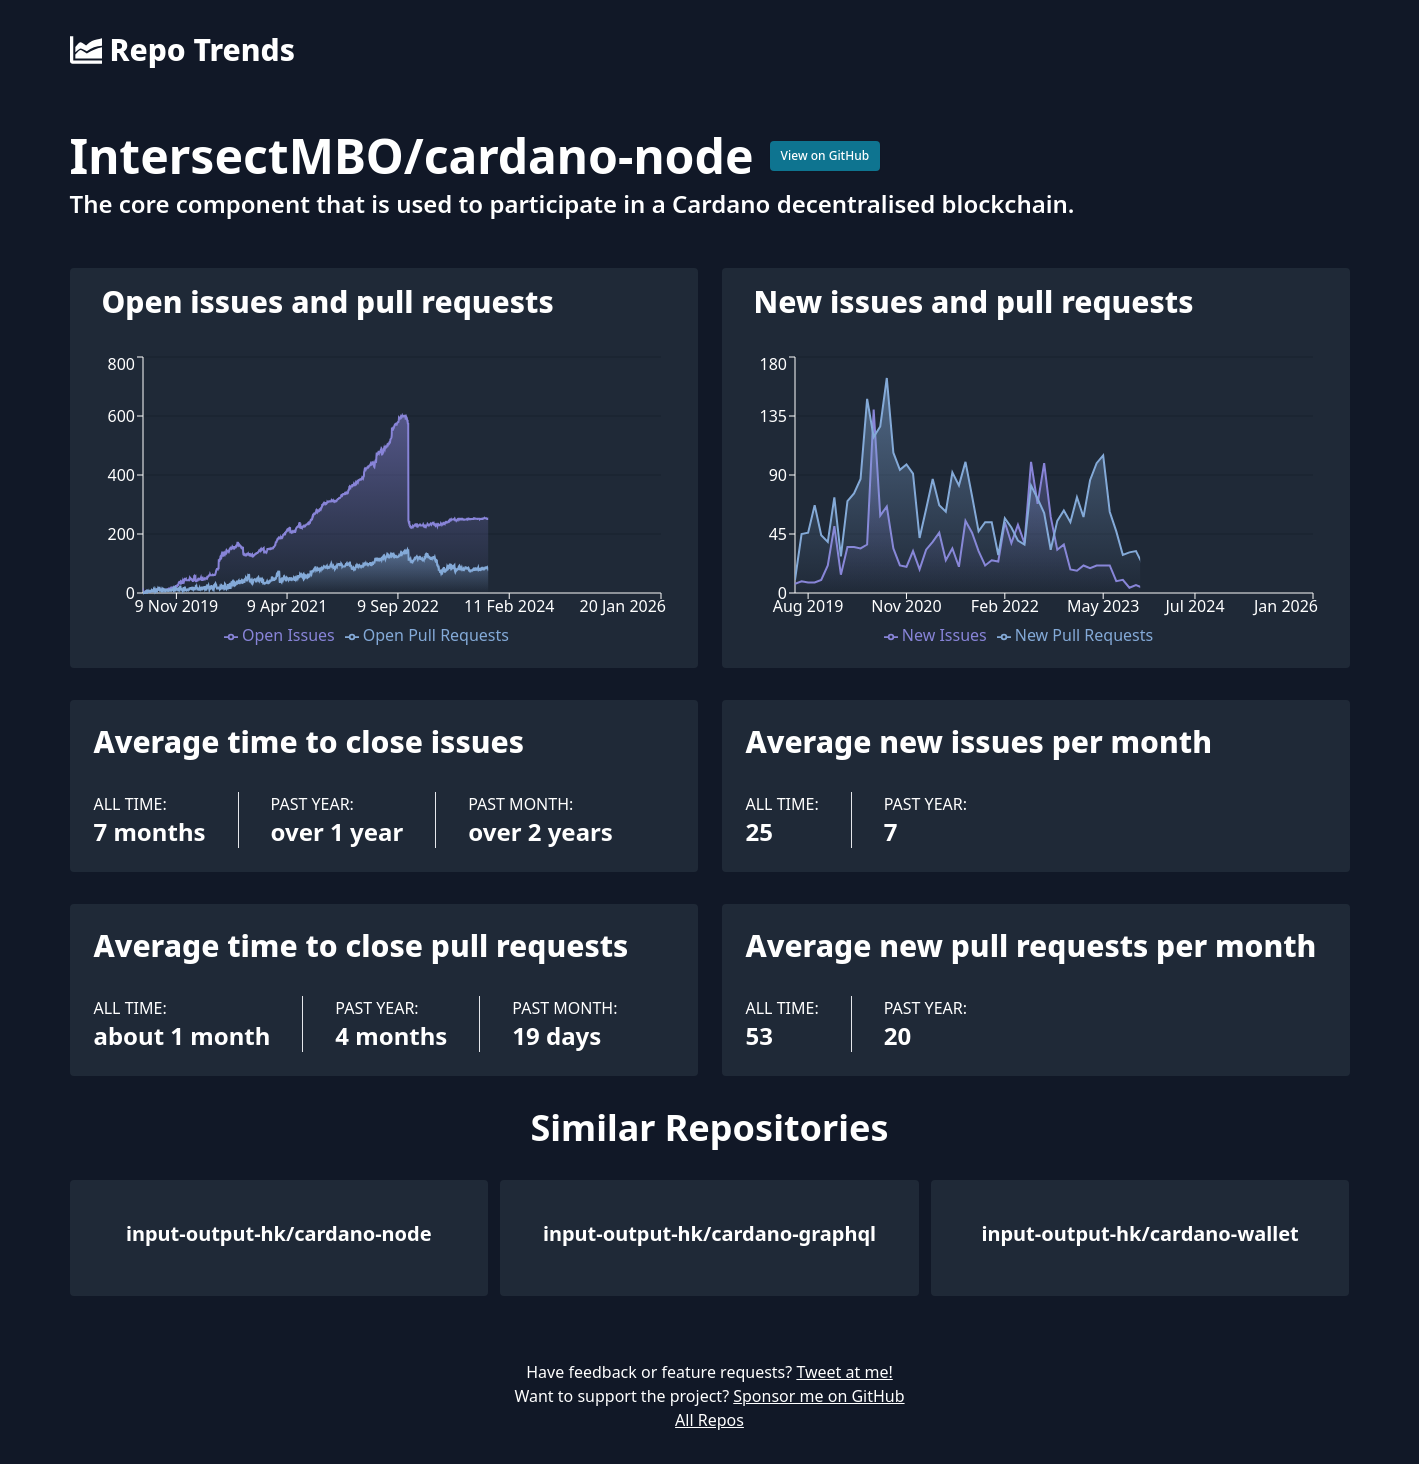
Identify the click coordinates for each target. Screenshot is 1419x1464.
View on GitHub (825, 155)
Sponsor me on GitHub (818, 1396)
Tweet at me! (844, 1372)
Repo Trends (182, 50)
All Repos (709, 1420)
